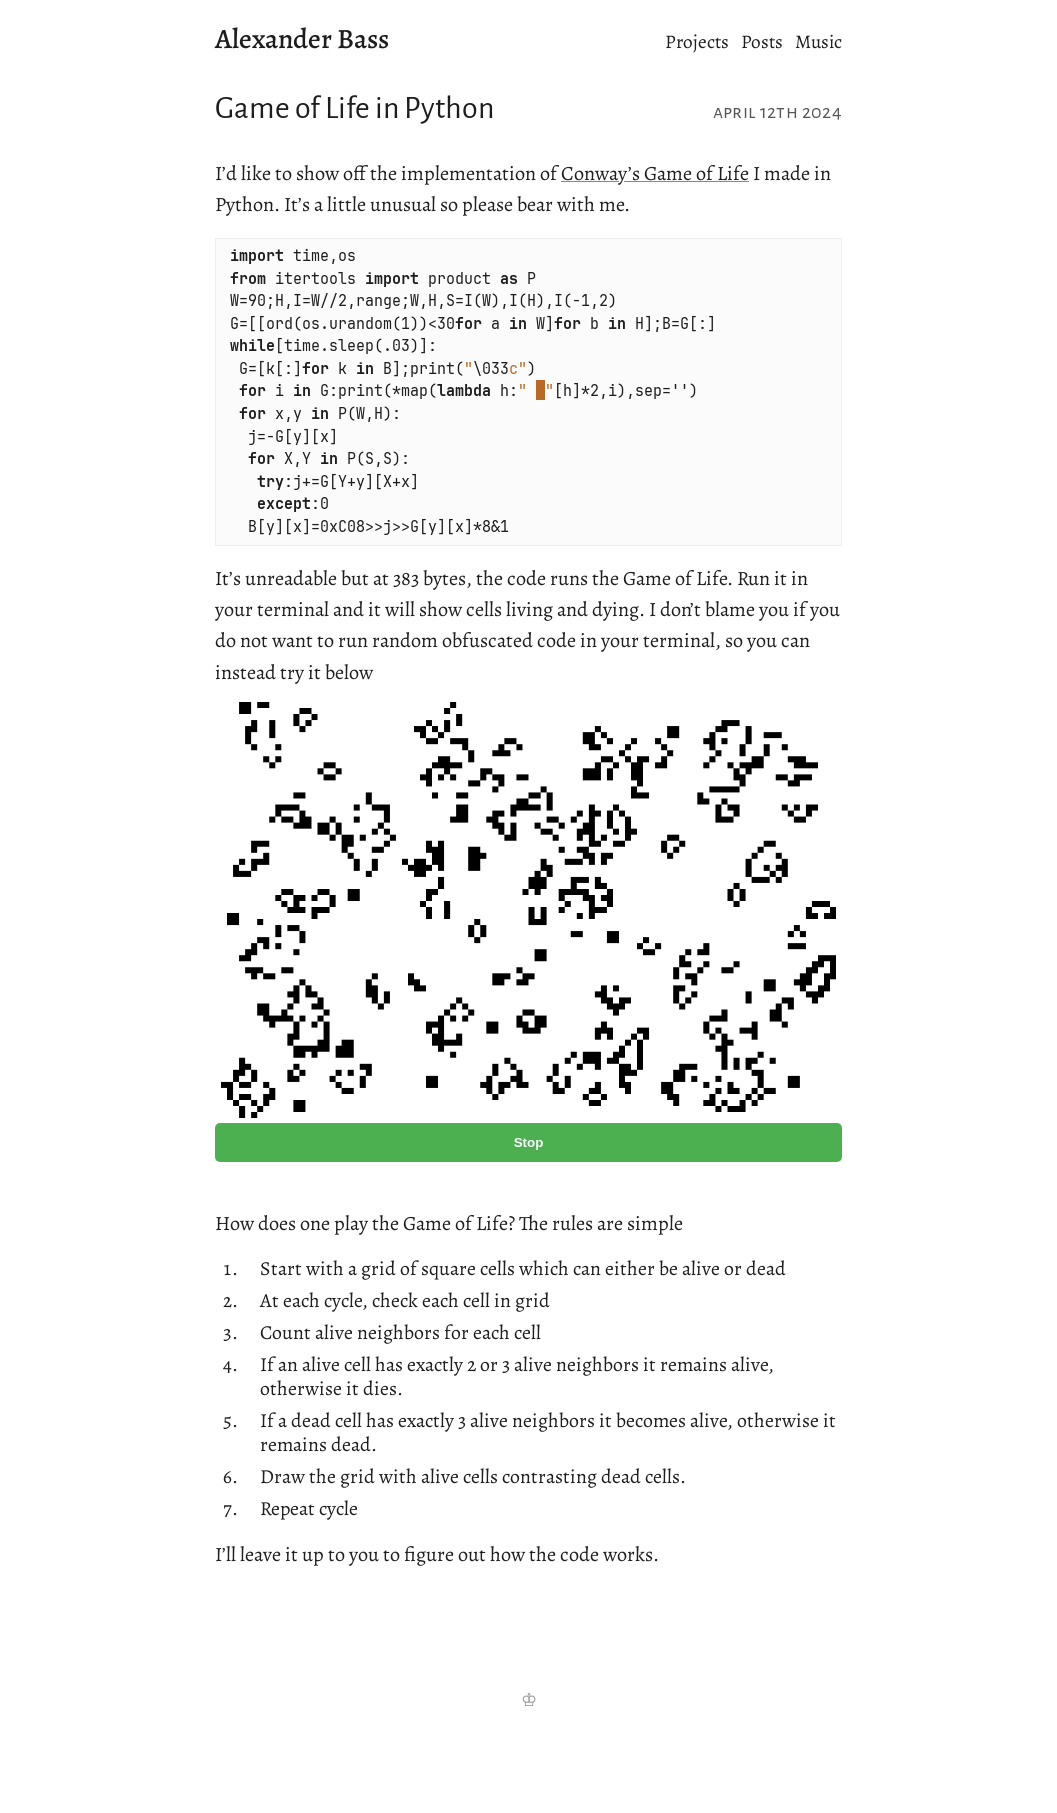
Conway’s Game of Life (655, 173)
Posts (762, 41)
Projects (697, 41)
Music (818, 41)
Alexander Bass (302, 39)
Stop (529, 1142)
